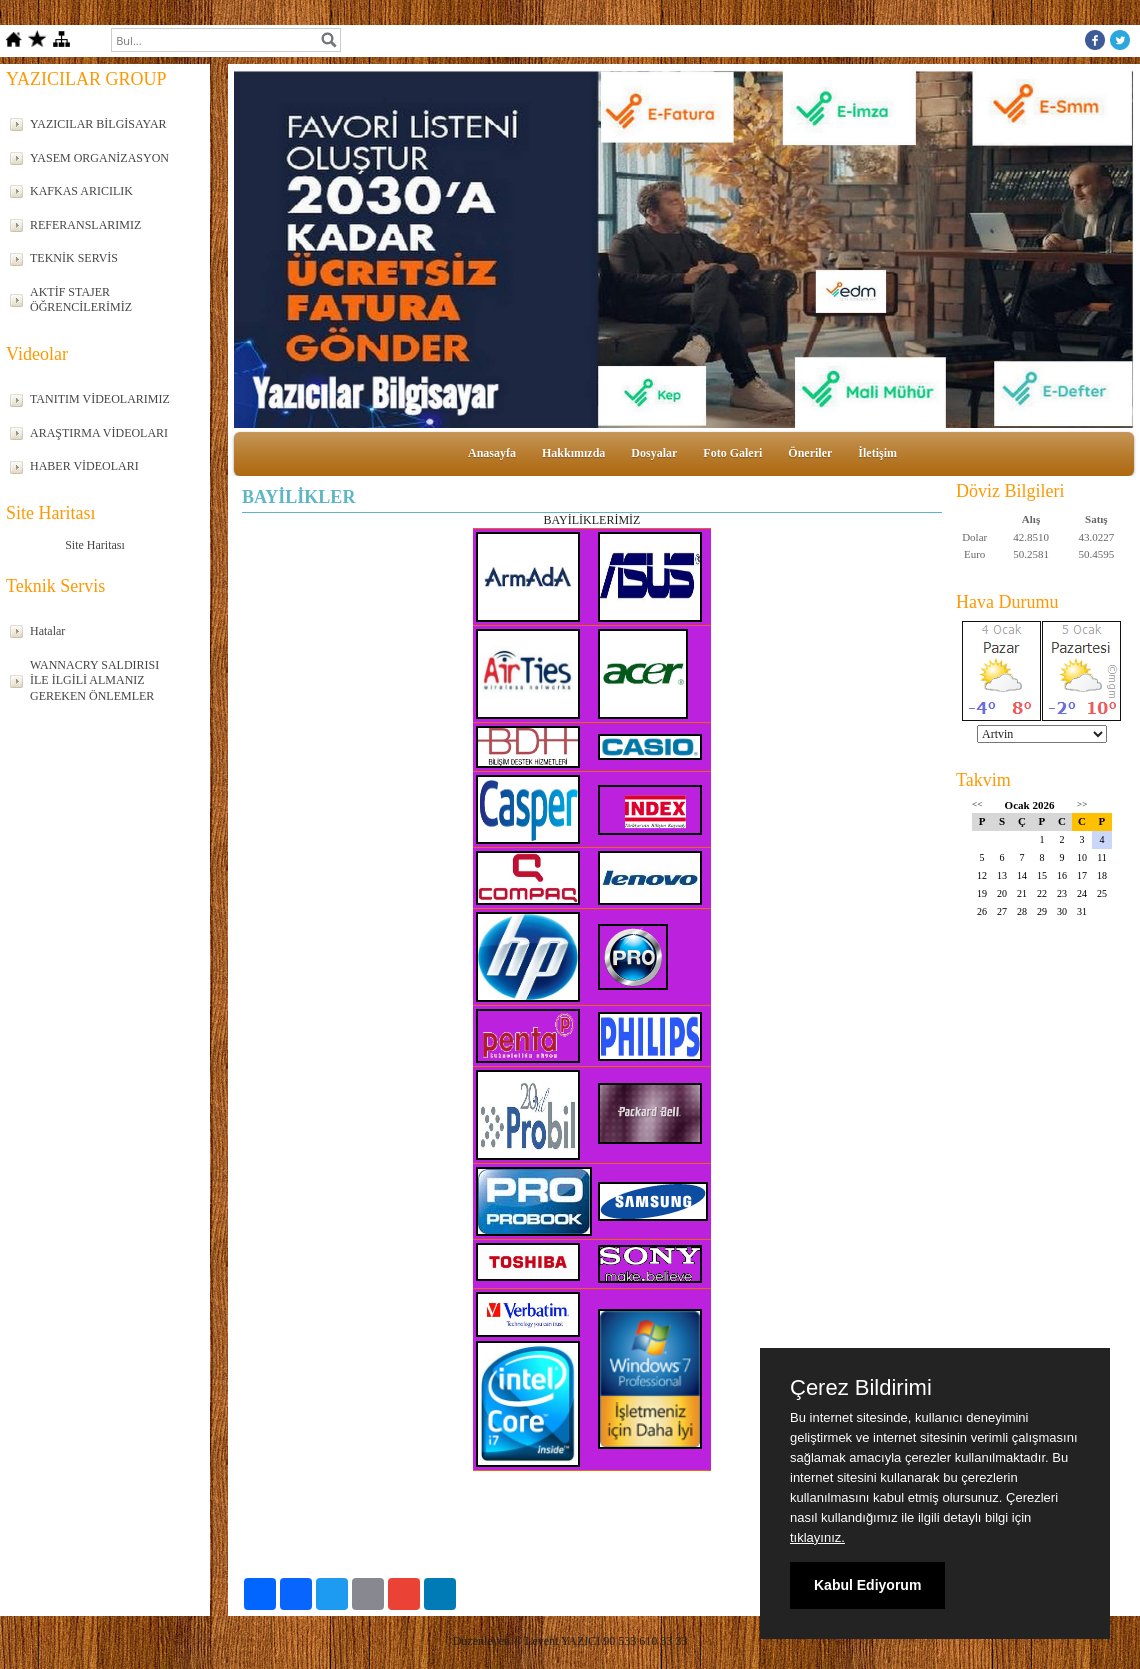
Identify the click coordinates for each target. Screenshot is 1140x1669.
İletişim (877, 453)
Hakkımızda (573, 453)
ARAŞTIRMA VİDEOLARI (99, 433)
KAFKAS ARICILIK (81, 191)
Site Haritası (95, 545)
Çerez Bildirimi (861, 1388)
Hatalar (47, 631)
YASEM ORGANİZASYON (99, 158)
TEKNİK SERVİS (74, 258)
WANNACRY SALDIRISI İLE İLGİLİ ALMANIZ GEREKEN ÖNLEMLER (94, 680)
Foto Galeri (732, 453)
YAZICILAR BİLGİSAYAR (98, 124)
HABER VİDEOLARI (84, 466)
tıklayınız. (817, 1537)
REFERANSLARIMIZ (85, 225)
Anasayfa (492, 453)
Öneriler (810, 453)
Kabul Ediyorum (867, 1585)
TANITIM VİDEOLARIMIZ (100, 399)
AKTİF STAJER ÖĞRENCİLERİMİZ (81, 300)
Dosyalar (654, 453)
